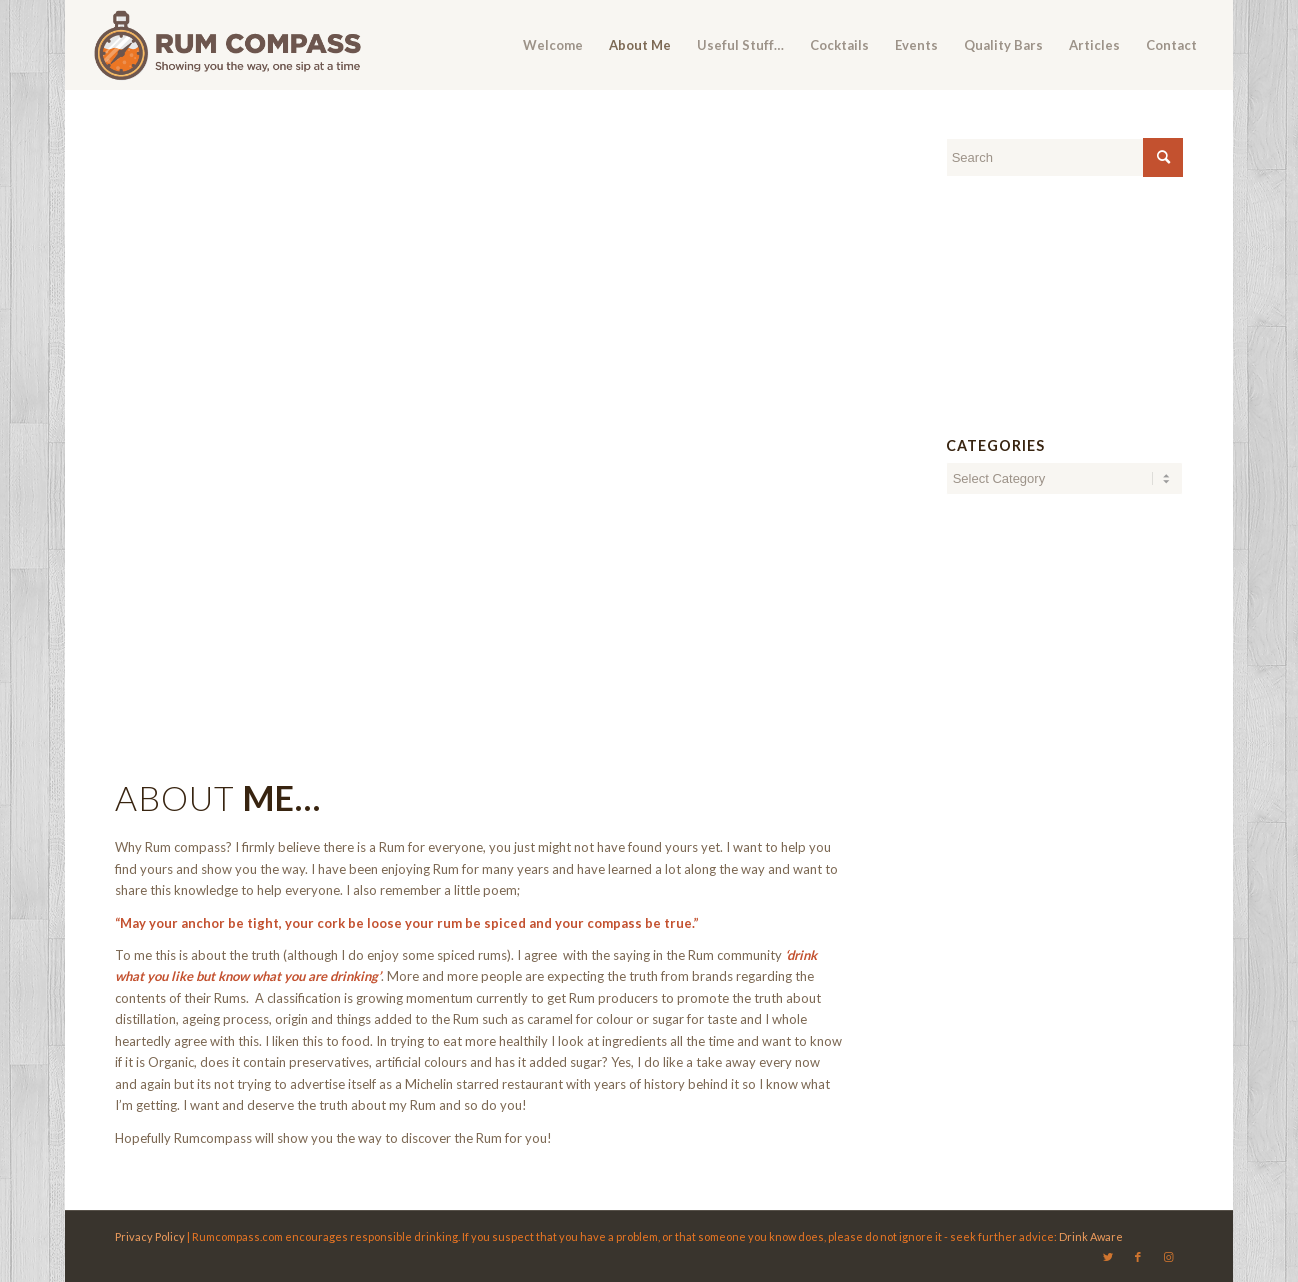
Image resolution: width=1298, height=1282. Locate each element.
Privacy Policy (150, 1236)
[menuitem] (553, 45)
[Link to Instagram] (1168, 1257)
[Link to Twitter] (1108, 1257)
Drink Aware (1091, 1236)
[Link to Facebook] (1138, 1257)
